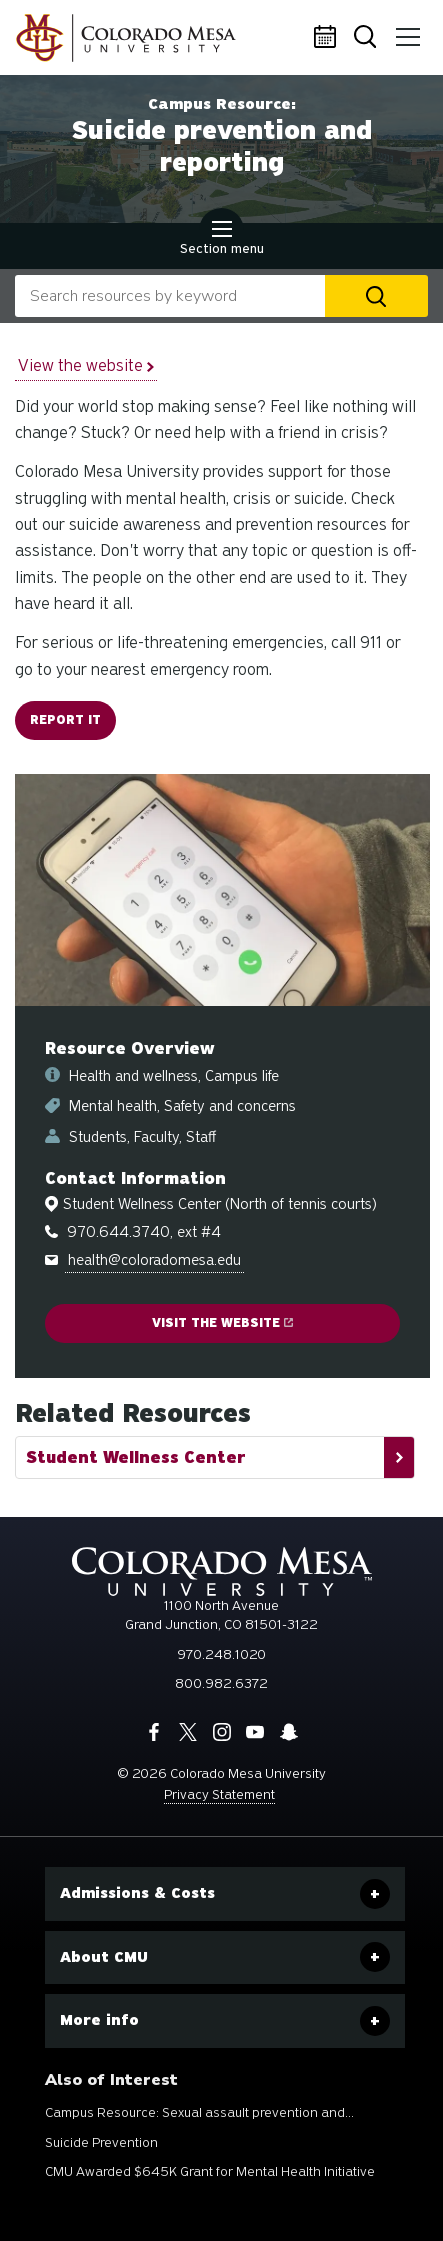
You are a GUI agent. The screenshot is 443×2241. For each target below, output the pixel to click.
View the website (86, 365)
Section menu (222, 240)
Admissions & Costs (137, 1893)
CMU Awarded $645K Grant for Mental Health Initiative (210, 2171)
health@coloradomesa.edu (154, 1260)
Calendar (328, 38)
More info (99, 2020)
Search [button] (367, 38)
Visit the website (222, 1323)
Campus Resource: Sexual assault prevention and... (199, 2112)
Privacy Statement (219, 1794)
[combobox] (170, 296)
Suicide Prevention (101, 2142)
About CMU (104, 1957)
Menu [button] (405, 30)
